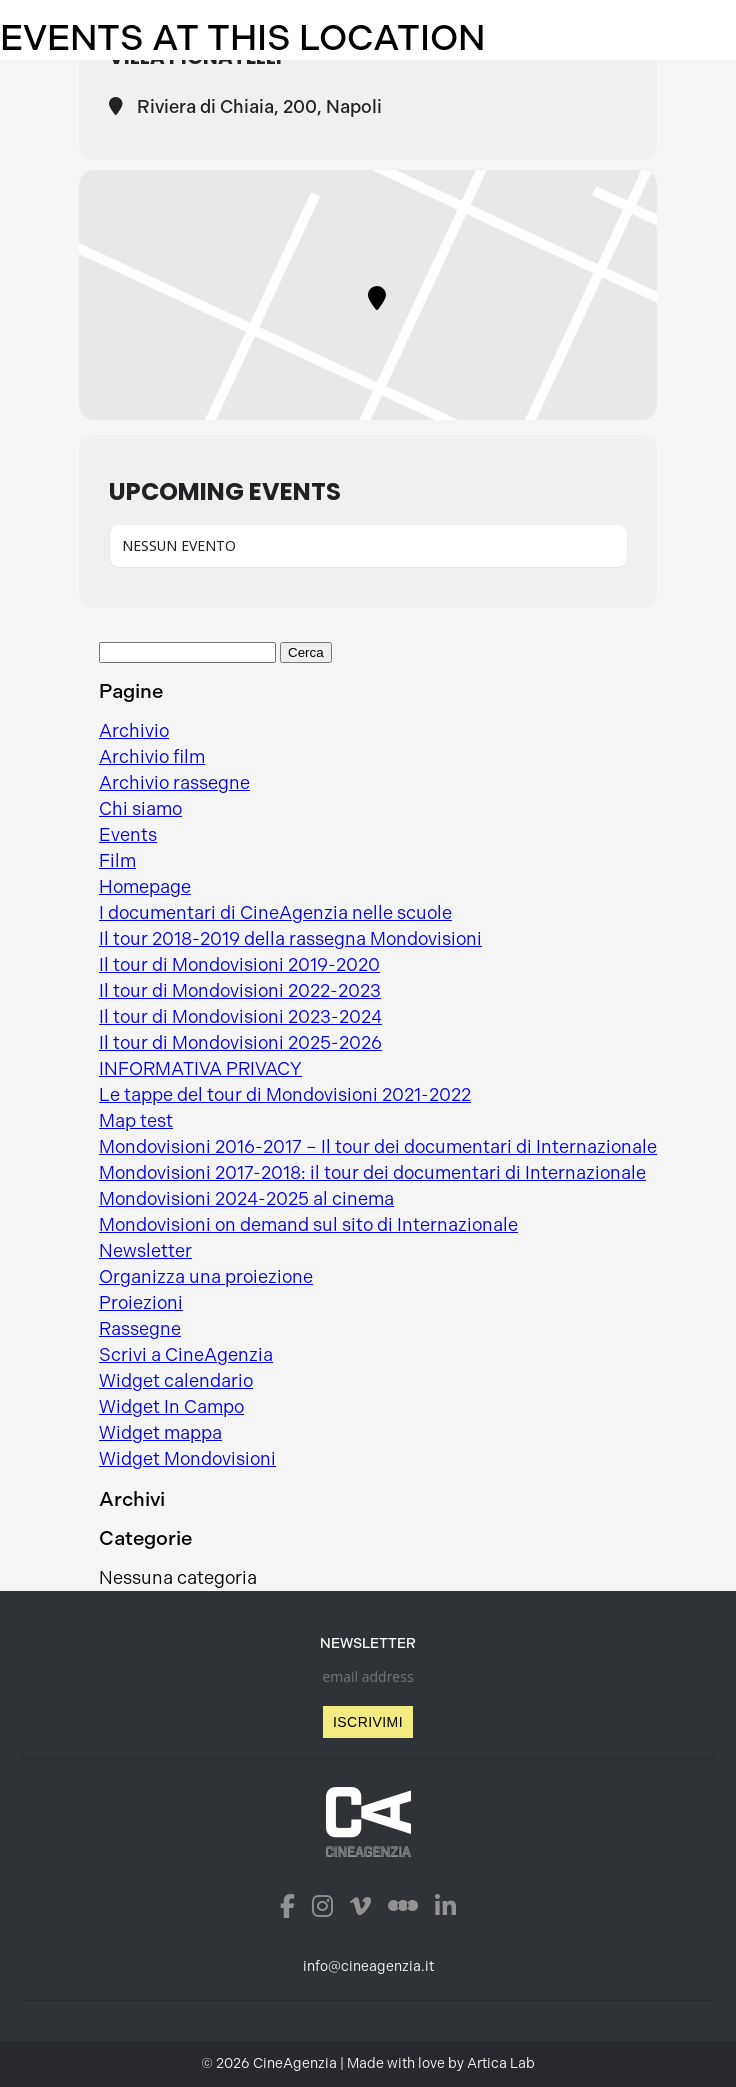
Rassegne (140, 1329)
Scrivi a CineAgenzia (186, 1355)
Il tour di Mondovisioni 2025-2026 (240, 1043)
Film (117, 861)
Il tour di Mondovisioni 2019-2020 (239, 965)
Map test (136, 1121)
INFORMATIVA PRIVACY (200, 1069)
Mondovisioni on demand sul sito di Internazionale (308, 1225)
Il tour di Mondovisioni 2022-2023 (240, 991)
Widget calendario (176, 1381)
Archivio (134, 731)
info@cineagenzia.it (368, 1966)
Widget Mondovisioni (187, 1459)
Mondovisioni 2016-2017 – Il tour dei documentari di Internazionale (378, 1147)
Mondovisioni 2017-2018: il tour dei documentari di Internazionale (372, 1173)
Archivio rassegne (174, 783)
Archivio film (152, 757)
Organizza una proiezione (206, 1277)
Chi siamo (140, 809)
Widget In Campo (171, 1407)
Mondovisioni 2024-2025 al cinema (246, 1199)
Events (128, 835)
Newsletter (145, 1251)
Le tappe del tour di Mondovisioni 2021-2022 (285, 1095)
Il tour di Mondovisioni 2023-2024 (240, 1017)
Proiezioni (141, 1303)
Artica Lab (501, 2063)
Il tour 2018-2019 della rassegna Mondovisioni (290, 939)
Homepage (145, 887)
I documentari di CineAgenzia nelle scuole (275, 913)
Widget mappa (160, 1433)
